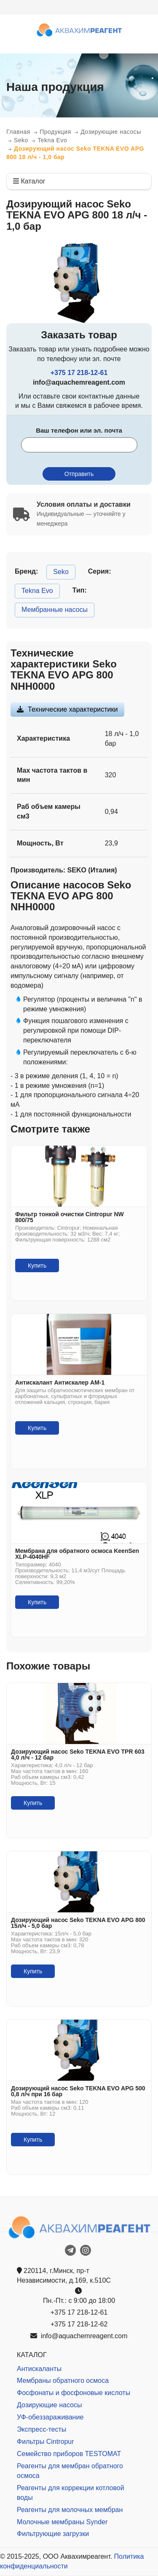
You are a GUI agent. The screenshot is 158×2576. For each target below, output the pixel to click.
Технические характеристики (73, 709)
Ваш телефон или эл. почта (79, 430)
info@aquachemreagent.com (78, 2335)
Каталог (29, 181)
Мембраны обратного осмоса (63, 2380)
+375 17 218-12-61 (79, 372)
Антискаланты (39, 2368)
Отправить (79, 474)
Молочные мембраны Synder (62, 2521)
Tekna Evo (52, 140)
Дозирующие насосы (110, 131)
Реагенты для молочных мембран (70, 2509)
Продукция (55, 131)
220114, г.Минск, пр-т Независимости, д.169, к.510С (64, 2275)
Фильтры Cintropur (45, 2441)
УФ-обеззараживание (50, 2417)
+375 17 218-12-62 (79, 2324)
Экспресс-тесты (41, 2429)
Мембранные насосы (54, 609)
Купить (37, 1265)
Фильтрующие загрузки (53, 2533)
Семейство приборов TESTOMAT (69, 2453)
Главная (18, 131)
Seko (21, 140)
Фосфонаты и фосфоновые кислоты (73, 2392)
